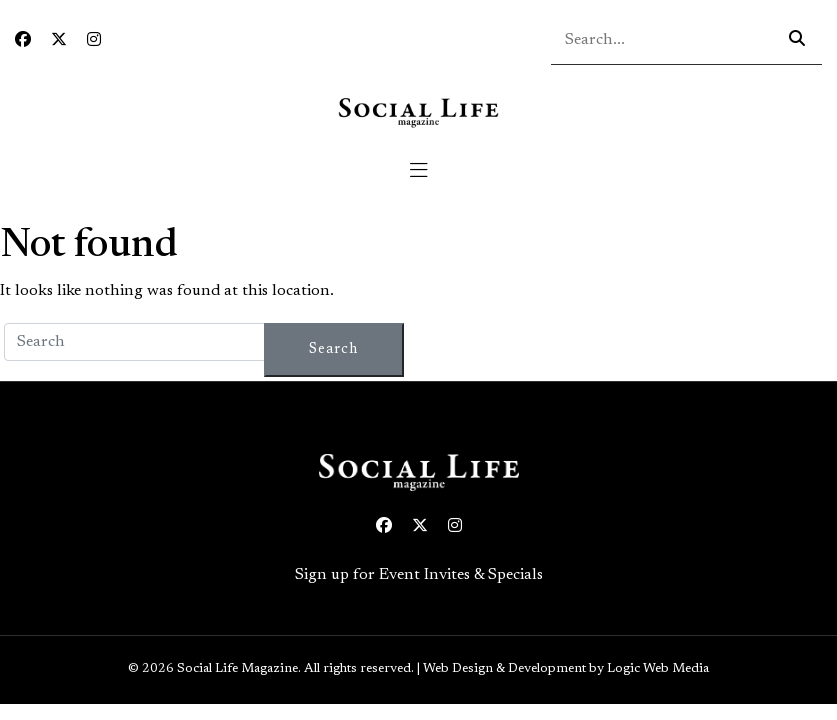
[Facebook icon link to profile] (23, 41)
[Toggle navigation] (419, 171)
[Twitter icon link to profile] (59, 41)
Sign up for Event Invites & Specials (419, 575)
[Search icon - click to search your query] (797, 40)
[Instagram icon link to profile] (94, 41)
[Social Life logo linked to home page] (418, 112)
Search (333, 349)
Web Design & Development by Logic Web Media (566, 669)
